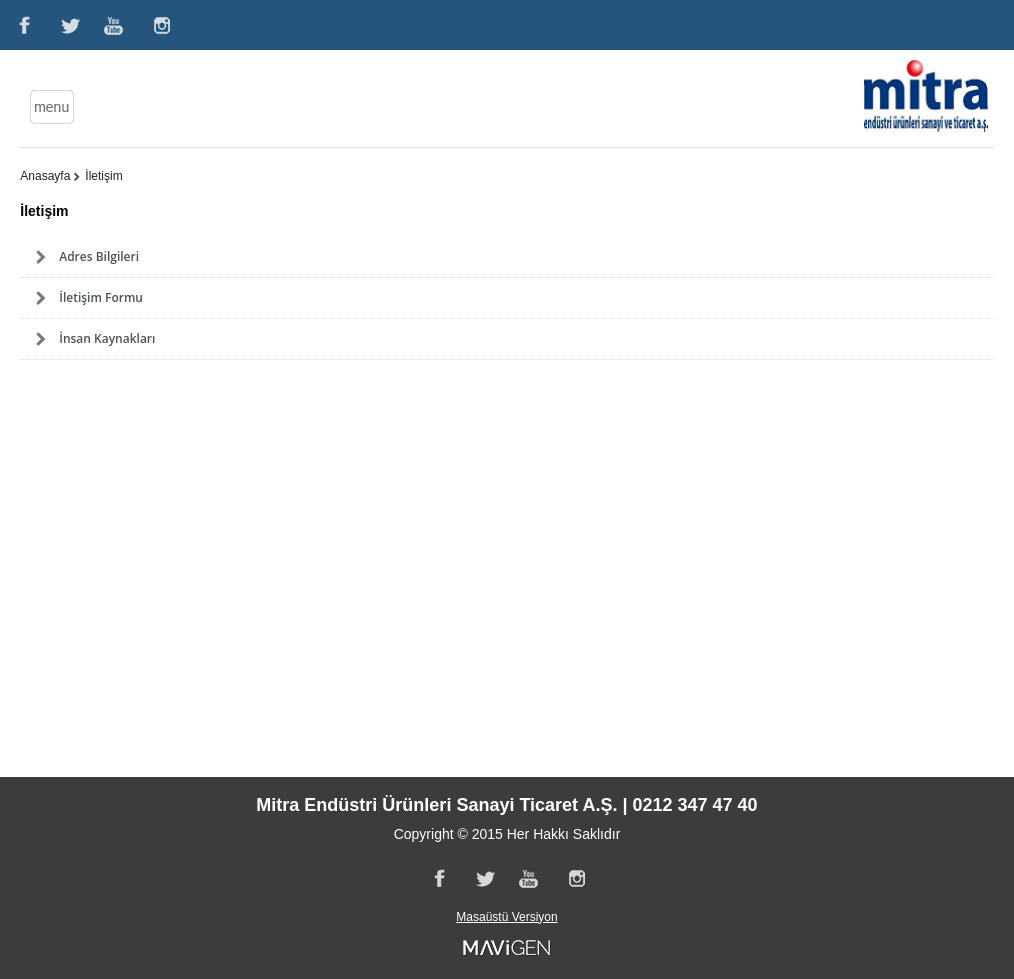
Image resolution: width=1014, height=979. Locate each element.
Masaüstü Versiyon (506, 917)
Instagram (161, 25)
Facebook (23, 25)
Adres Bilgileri (99, 256)
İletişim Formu (101, 297)
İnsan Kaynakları (107, 338)
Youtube (115, 25)
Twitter (69, 25)
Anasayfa (45, 176)
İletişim (103, 176)
